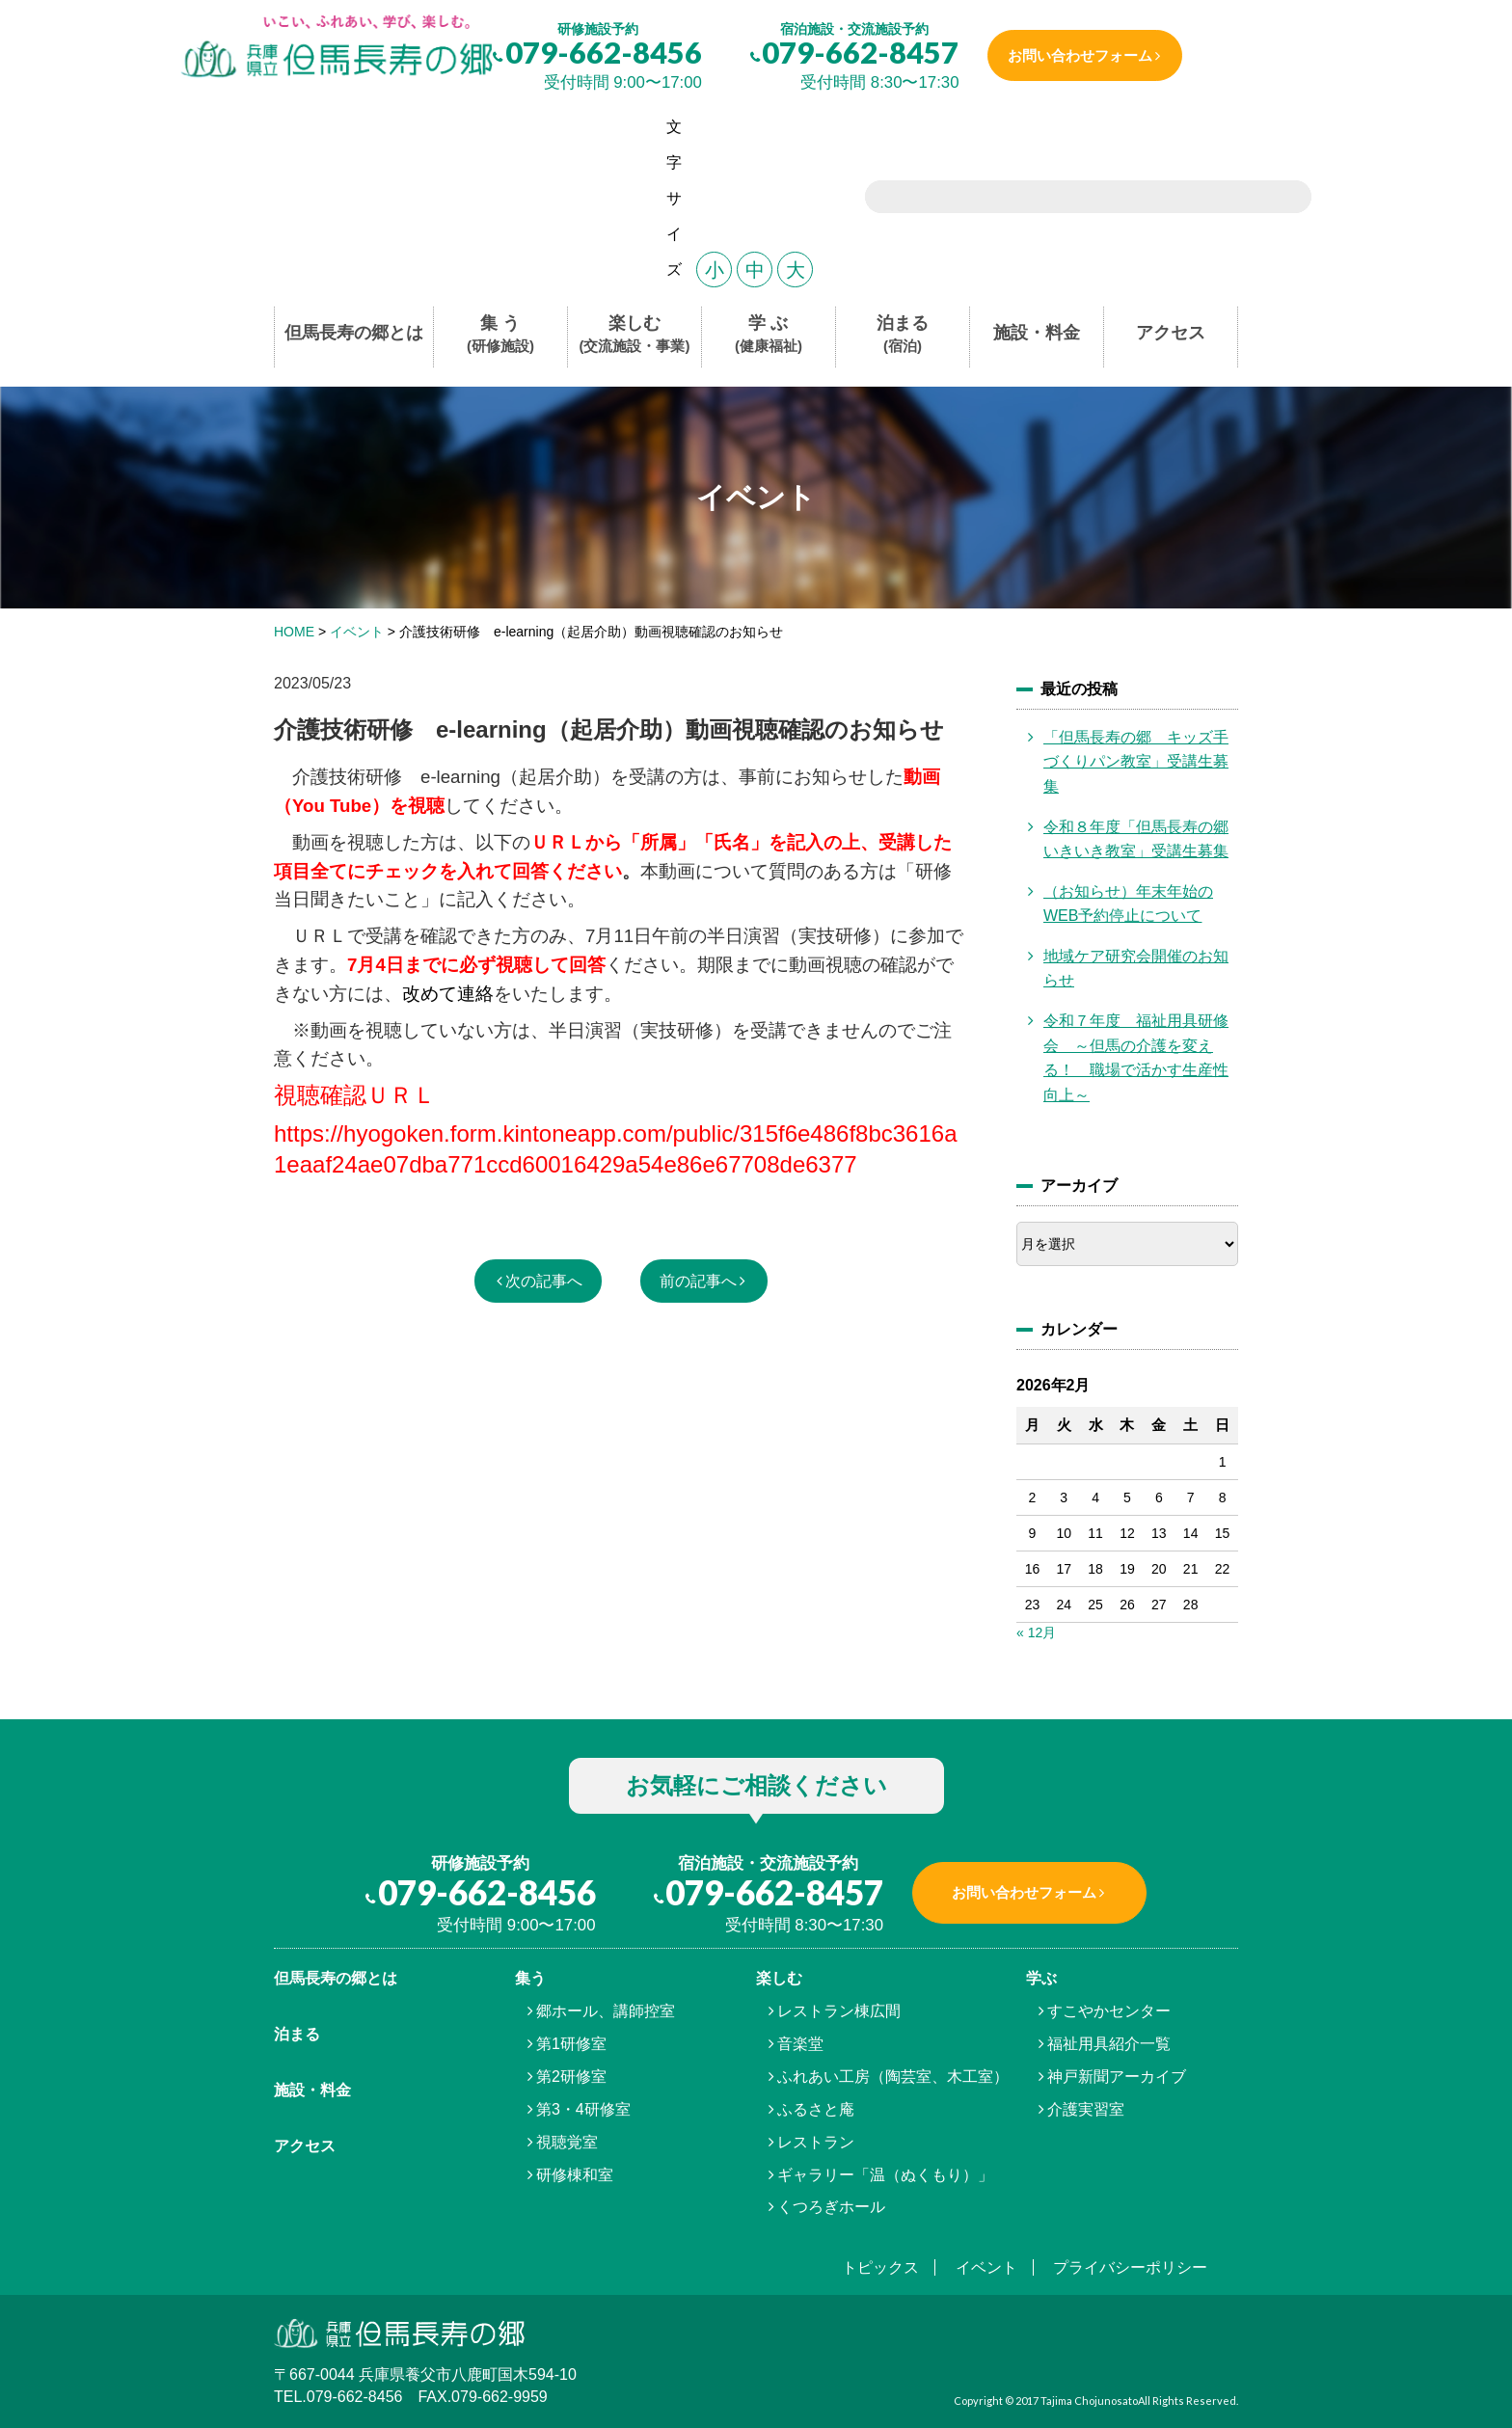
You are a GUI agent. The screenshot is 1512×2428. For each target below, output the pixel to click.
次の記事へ (543, 1281)
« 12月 (1036, 1632)
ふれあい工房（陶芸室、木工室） (893, 2076)
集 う (500, 335)
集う (530, 1978)
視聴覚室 (567, 2142)
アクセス (1170, 332)
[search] (1064, 198)
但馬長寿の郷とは (353, 332)
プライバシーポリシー (1130, 2267)
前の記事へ (698, 1281)
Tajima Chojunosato (1089, 2400)
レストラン (815, 2142)
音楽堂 (800, 2044)
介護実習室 (1085, 2109)
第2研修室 (571, 2076)
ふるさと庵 (815, 2109)
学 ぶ (768, 335)
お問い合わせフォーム (1080, 55)
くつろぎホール (831, 2207)
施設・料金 (1036, 332)
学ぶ (1041, 1978)
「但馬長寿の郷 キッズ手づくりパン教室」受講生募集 (1135, 762)
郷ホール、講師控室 (605, 2011)
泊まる (903, 335)
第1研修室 (571, 2044)
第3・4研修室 (583, 2109)
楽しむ (635, 335)
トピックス (880, 2267)
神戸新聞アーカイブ (1116, 2076)
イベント (986, 2267)
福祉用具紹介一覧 (1109, 2044)
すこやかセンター (1109, 2011)
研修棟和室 (574, 2175)
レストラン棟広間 (839, 2011)
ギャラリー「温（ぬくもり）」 (885, 2175)
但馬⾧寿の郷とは (335, 1978)
